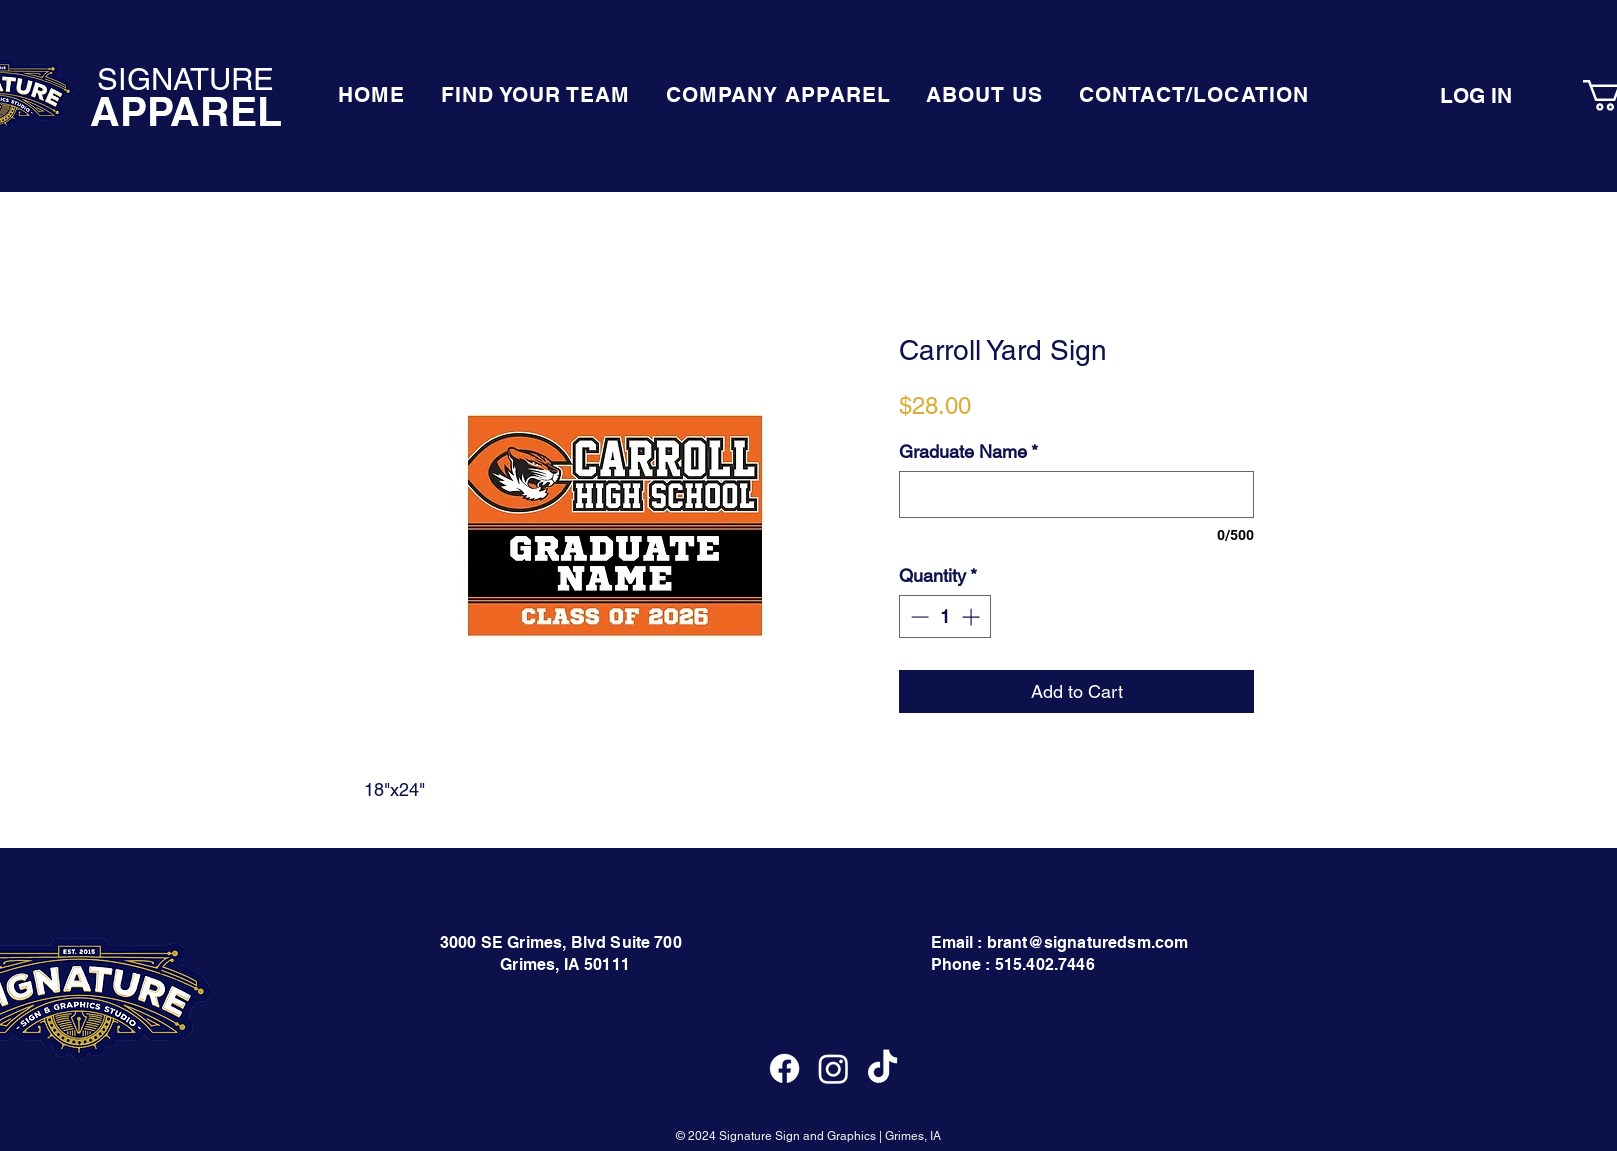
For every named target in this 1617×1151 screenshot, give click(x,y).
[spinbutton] (945, 616)
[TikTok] (882, 1068)
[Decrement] (917, 616)
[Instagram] (833, 1068)
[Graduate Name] (1076, 494)
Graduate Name (968, 451)
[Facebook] (784, 1068)
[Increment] (972, 616)
